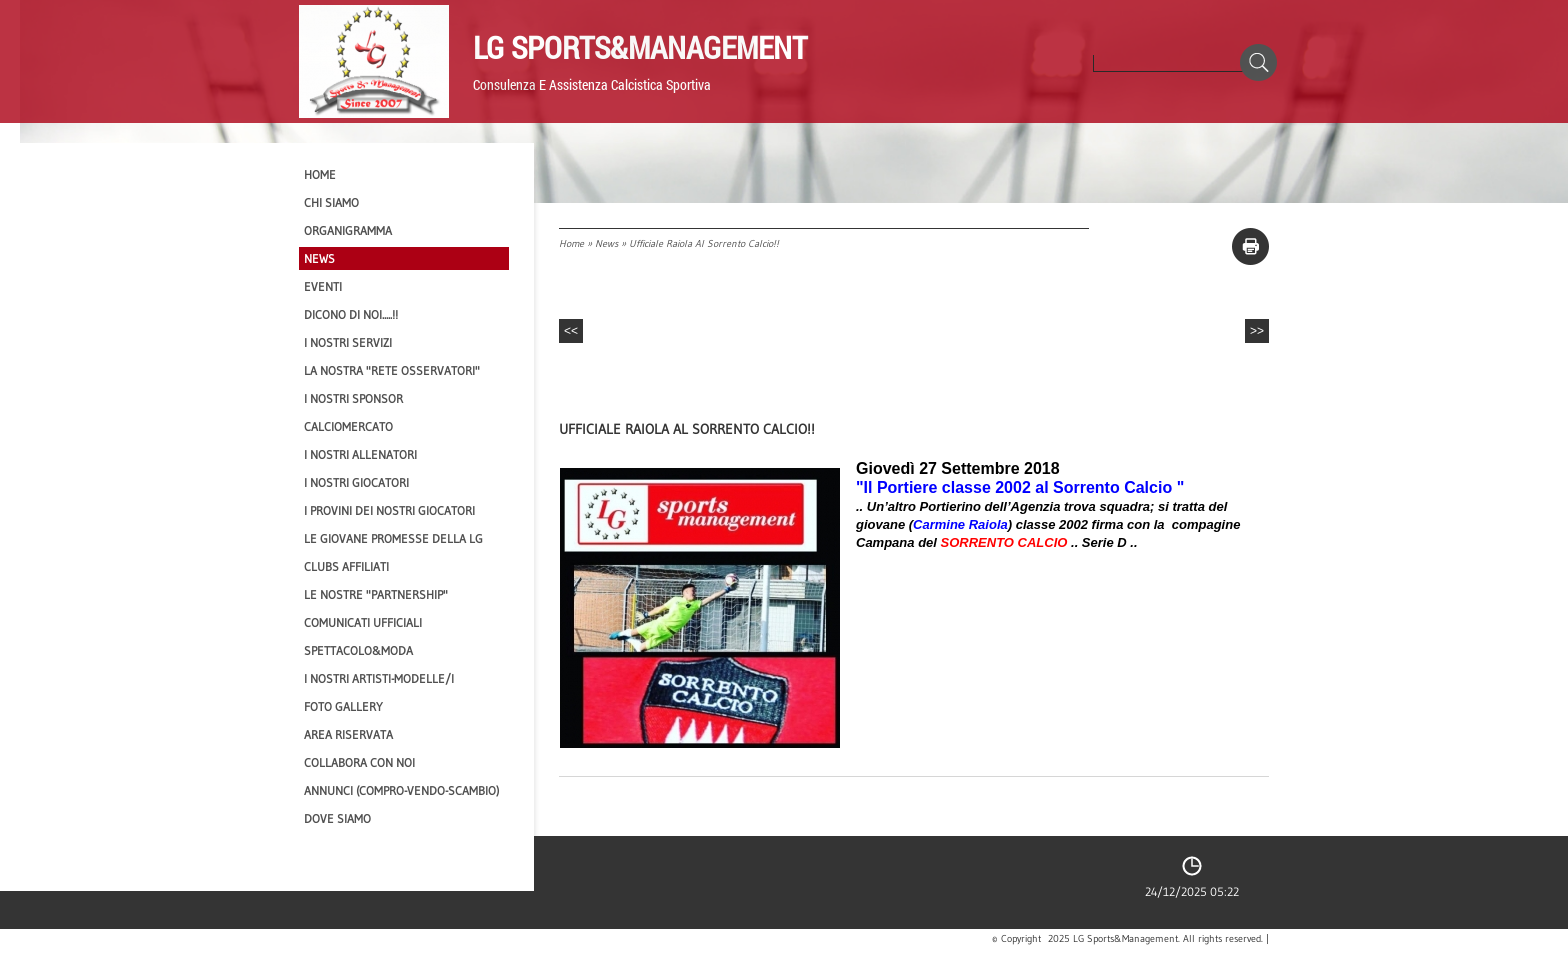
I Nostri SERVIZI (348, 342)
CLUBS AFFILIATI (346, 566)
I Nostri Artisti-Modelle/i (379, 678)
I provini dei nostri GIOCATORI (389, 510)
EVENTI (323, 286)
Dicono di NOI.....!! (351, 314)
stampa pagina (1250, 246)
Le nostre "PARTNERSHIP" (376, 594)
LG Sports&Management (640, 47)
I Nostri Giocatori (356, 482)
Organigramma (348, 230)
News (606, 243)
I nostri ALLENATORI (360, 454)
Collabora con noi (359, 762)
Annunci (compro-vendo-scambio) (401, 790)
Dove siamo (337, 818)
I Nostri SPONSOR (353, 398)
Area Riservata (348, 734)
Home (571, 243)
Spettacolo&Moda (358, 650)
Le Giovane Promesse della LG (393, 538)
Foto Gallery (343, 706)
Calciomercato (348, 426)
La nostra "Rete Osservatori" (392, 370)
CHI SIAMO (331, 202)
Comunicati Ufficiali (363, 622)
